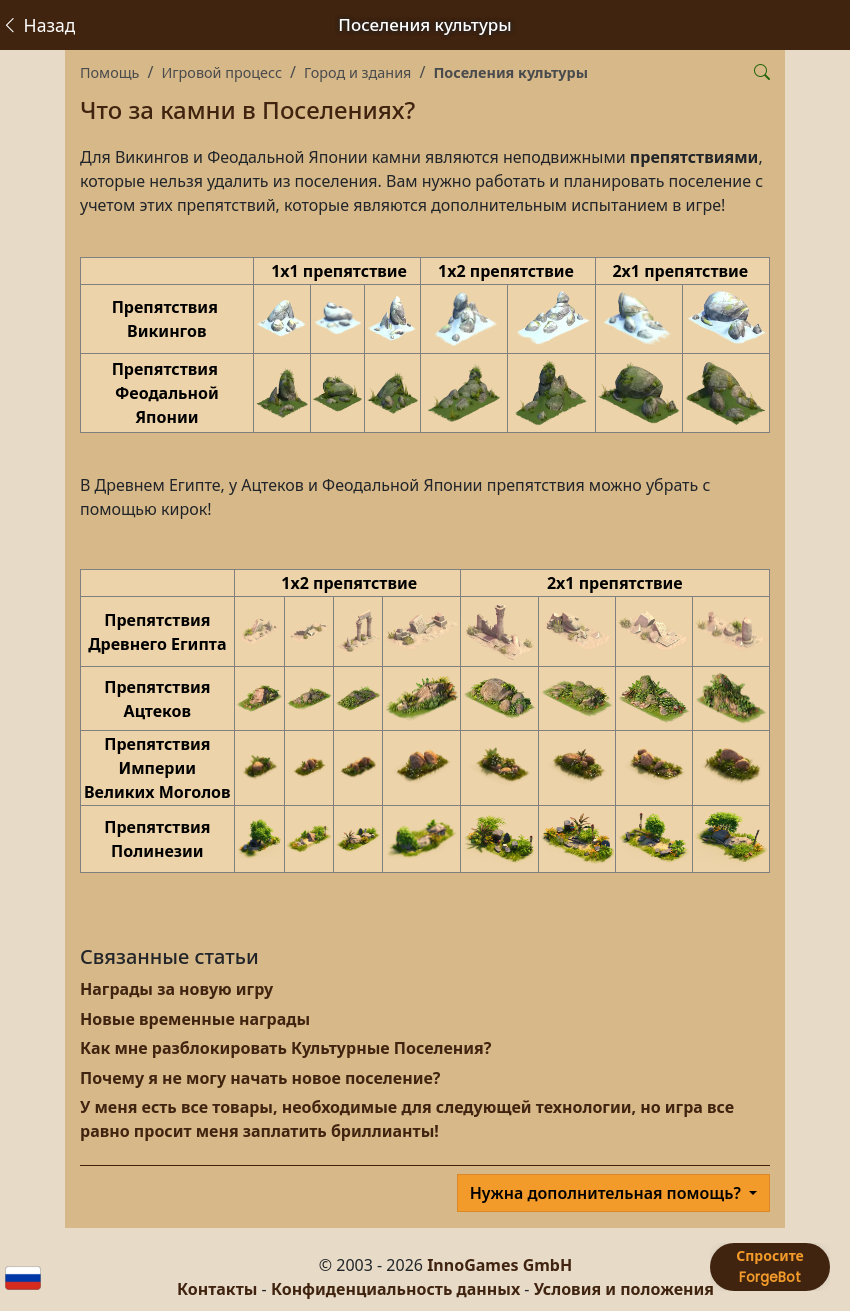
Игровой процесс (221, 72)
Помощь (109, 72)
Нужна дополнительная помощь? (607, 1193)
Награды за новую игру (176, 989)
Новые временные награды (195, 1019)
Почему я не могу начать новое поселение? (260, 1078)
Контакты (217, 1289)
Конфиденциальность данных (395, 1289)
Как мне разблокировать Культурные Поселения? (285, 1048)
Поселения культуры (510, 72)
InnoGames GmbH (499, 1265)
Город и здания (357, 72)
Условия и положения (624, 1289)
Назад (38, 25)
